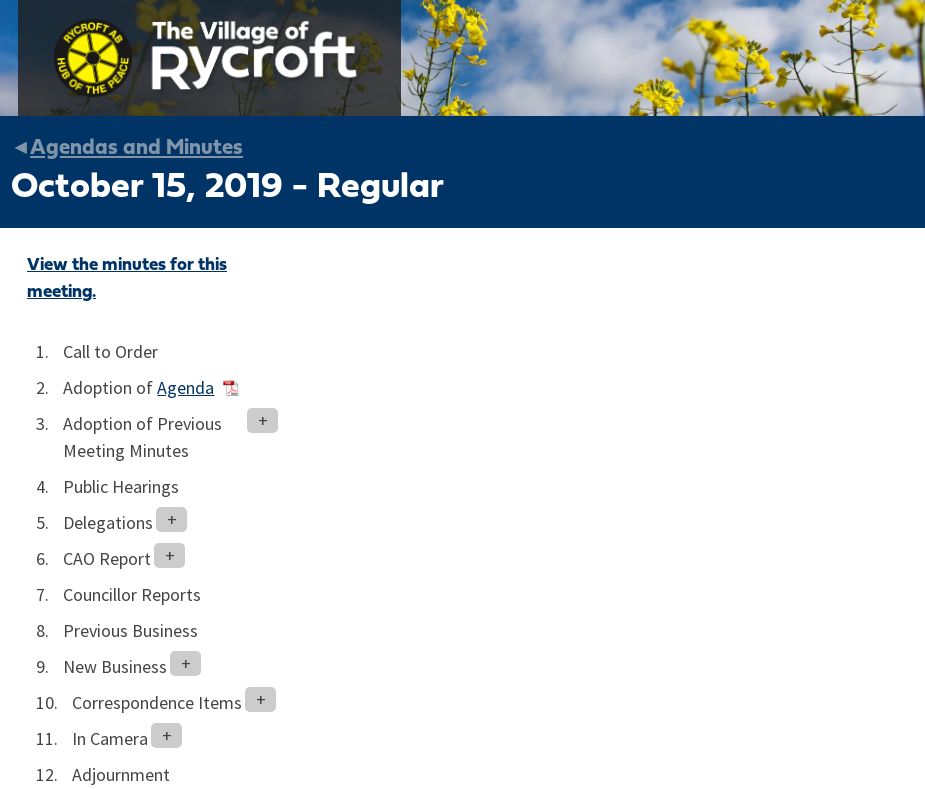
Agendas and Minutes (136, 148)
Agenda (185, 388)
